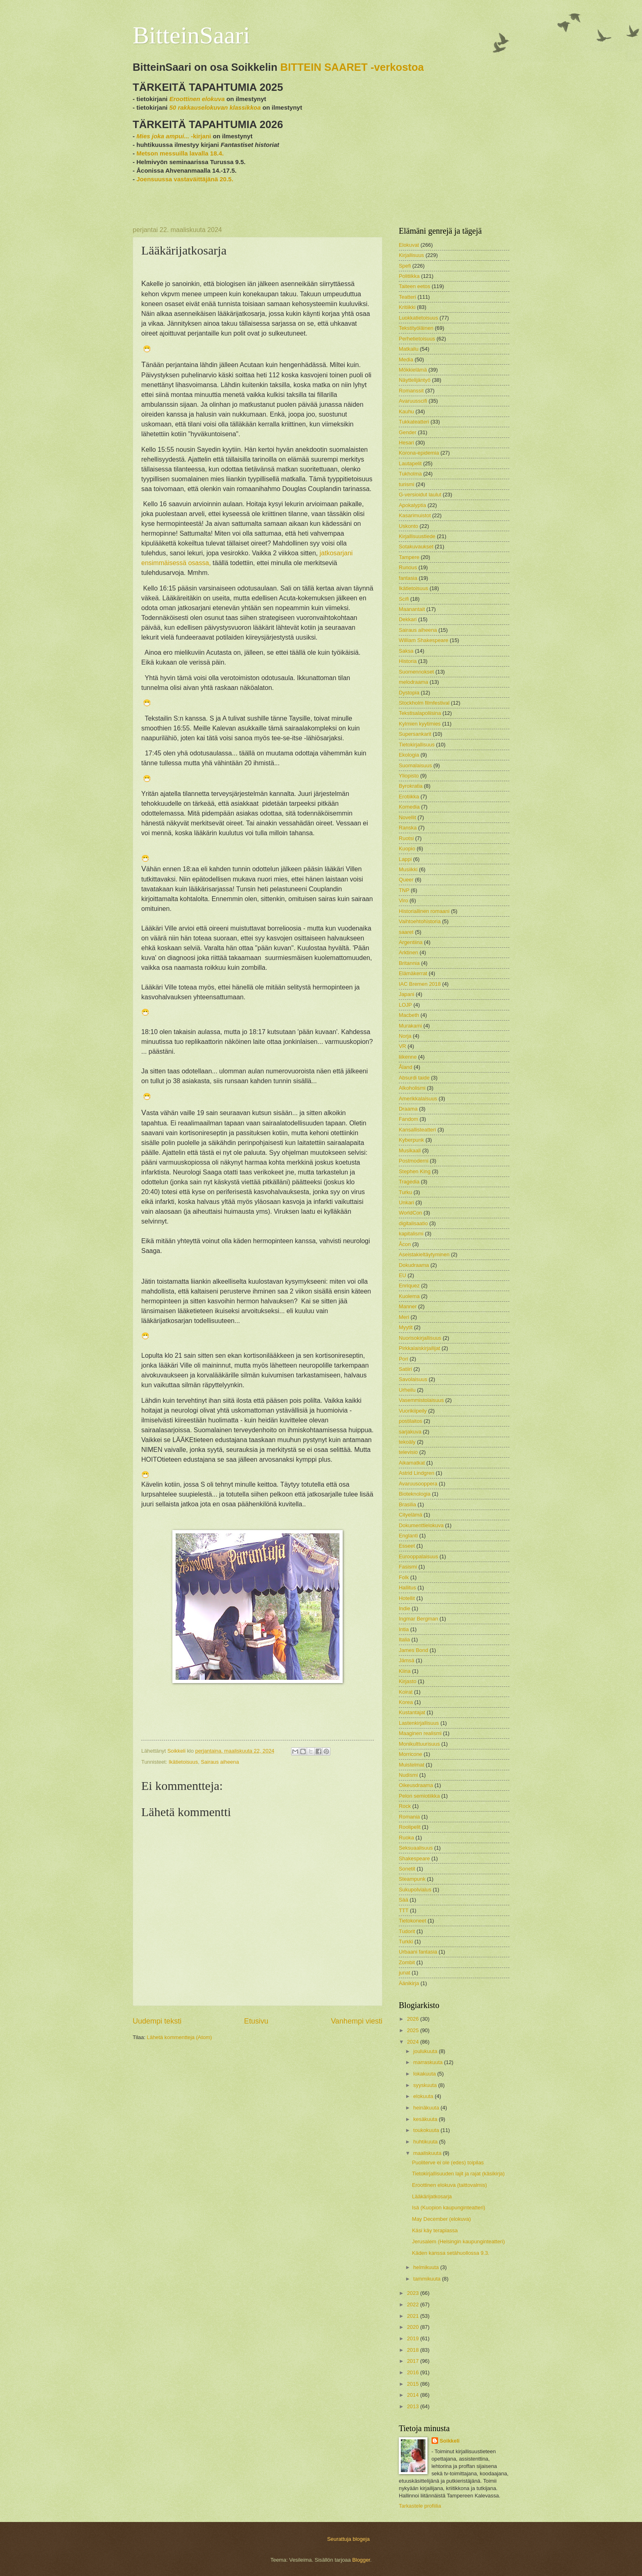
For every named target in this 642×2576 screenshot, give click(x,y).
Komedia (409, 807)
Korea (406, 1702)
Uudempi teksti (157, 2021)
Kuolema (409, 1296)
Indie (404, 1608)
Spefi (405, 266)
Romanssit (411, 391)
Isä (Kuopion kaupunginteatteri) (448, 2207)
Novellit (407, 817)
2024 (413, 2042)
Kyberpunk (411, 1140)
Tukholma (410, 474)
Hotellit (407, 1598)
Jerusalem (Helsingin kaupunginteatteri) (458, 2241)
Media (406, 359)
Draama (408, 1109)
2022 (413, 2304)
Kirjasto (407, 1681)
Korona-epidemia (419, 453)
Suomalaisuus (415, 765)
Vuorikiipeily (413, 1411)
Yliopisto (409, 776)
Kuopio (407, 848)
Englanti (408, 1536)
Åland (405, 1067)
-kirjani (173, 136)
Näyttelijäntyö (414, 380)
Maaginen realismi (420, 1733)
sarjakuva (410, 1432)
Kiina (405, 1671)
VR (402, 1046)
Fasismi (408, 1567)
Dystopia (409, 693)
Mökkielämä (413, 370)
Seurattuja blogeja (348, 2539)
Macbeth (409, 1015)
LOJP (405, 1005)
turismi (406, 484)
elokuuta (423, 2096)
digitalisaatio (413, 1223)
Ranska (408, 828)
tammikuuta (427, 2279)
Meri (404, 1317)
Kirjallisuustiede (417, 536)
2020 (413, 2327)
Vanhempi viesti (356, 2021)
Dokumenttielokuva (421, 1525)
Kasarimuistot (415, 515)
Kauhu (406, 411)
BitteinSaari (191, 35)
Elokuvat (409, 245)
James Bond (413, 1650)
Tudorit (407, 1931)
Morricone (410, 1754)
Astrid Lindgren (416, 1473)
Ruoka (406, 1838)
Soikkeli (450, 2441)
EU (402, 1275)
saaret (406, 932)
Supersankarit (415, 734)
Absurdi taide (414, 1078)
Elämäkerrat (413, 973)
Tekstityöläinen (416, 328)
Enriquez (409, 1285)
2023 (413, 2293)
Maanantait (412, 609)
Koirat (406, 1692)
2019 (413, 2338)
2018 (413, 2350)
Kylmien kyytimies (420, 724)
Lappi (405, 859)
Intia (404, 1629)
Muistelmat (411, 1765)
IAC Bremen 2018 (420, 984)
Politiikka (409, 276)
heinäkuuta (427, 2108)
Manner (408, 1306)
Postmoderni (413, 1161)
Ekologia (409, 755)
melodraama (413, 682)
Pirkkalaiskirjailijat (419, 1348)
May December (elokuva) (441, 2219)
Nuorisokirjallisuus (420, 1338)
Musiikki (408, 869)
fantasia (408, 578)
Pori (403, 1359)
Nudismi (408, 1775)
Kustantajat (412, 1712)
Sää (403, 1900)
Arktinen (408, 952)
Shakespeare (414, 1858)
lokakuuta (425, 2074)
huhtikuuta (426, 2142)
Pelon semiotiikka (419, 1796)
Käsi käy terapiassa (435, 2230)
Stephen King (414, 1171)
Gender (407, 432)
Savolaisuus (413, 1379)
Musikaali (410, 1150)
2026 (413, 2019)
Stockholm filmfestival (424, 703)
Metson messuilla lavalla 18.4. (180, 153)
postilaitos (410, 1421)
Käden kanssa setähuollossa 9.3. (450, 2253)
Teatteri (407, 297)
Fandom (408, 1119)
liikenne (408, 1057)
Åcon (405, 1244)
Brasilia (407, 1504)
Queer (406, 880)
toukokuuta (427, 2130)
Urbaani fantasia (418, 1952)
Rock (405, 1806)
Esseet (407, 1546)
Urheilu (407, 1390)
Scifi (404, 599)
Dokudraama (414, 1265)
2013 (413, 2406)
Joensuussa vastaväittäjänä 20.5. (184, 179)
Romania (409, 1817)
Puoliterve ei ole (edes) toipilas (448, 2162)
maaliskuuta (428, 2153)
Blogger (361, 2560)
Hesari (406, 442)
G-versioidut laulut (420, 494)
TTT (404, 1910)
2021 (413, 2316)
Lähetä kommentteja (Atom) (179, 2037)
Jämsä (406, 1660)
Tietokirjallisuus (417, 744)
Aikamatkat (412, 1463)
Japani (406, 994)
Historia (408, 661)
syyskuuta (425, 2085)
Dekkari (408, 619)
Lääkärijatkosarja (432, 2196)
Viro (403, 900)
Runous (408, 567)
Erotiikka (409, 796)
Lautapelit (410, 463)
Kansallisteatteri (417, 1130)
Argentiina (411, 942)
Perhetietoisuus (417, 339)
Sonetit (407, 1869)
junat (404, 1973)
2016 (413, 2372)
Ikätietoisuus (183, 1762)
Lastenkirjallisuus (419, 1723)
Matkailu (408, 349)
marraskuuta (428, 2062)
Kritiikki (407, 307)
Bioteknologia (414, 1494)
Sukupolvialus (415, 1889)
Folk (404, 1577)
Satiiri (405, 1369)
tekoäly (407, 1442)
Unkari (406, 1202)
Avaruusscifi (413, 401)
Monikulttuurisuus (419, 1744)
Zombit (407, 1962)
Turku (405, 1192)
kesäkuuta (426, 2119)
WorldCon (410, 1213)
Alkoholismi (412, 1088)
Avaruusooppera (418, 1484)
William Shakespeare (423, 640)
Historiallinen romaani (424, 911)
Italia (404, 1639)
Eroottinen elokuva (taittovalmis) (449, 2185)
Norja (405, 1036)
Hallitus (407, 1587)
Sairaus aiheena (220, 1762)
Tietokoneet (412, 1921)
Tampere (409, 557)
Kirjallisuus (411, 255)
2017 (413, 2361)
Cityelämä (410, 1515)
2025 (413, 2030)
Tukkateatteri (414, 422)
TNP (404, 890)
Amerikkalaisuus (418, 1098)
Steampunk (412, 1879)
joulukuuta (426, 2051)
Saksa (406, 651)
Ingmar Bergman (418, 1619)
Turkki (406, 1941)
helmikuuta (426, 2267)
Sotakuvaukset (416, 546)
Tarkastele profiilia (420, 2506)
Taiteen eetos (414, 286)
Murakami (410, 1026)
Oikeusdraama (416, 1785)
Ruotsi (406, 838)
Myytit (406, 1327)
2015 (413, 2384)
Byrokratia (411, 786)
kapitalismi (411, 1234)
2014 (413, 2395)
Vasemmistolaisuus (421, 1400)
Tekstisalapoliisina (420, 713)
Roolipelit (409, 1827)
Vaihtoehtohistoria (420, 921)
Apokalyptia (412, 505)
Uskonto (408, 526)
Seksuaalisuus (416, 1848)
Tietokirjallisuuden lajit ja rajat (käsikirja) (458, 2173)
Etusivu (256, 2021)
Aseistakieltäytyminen (424, 1254)
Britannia (409, 963)
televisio (408, 1452)
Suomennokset (416, 672)
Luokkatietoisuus (418, 318)
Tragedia (409, 1182)
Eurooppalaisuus (418, 1556)
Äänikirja (409, 1983)
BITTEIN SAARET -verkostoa (352, 67)
